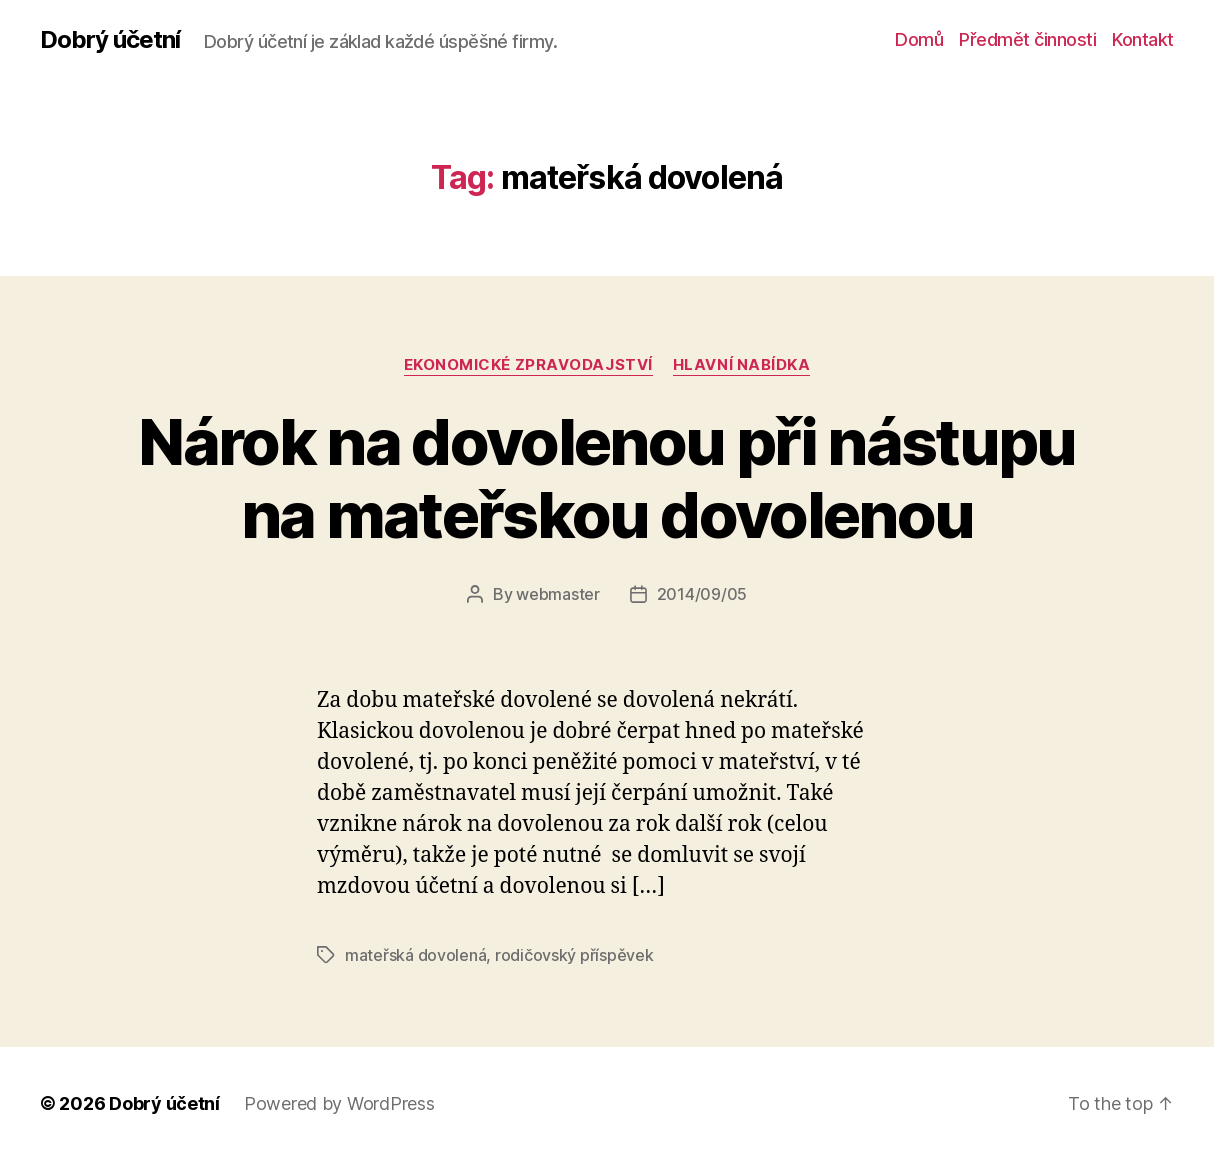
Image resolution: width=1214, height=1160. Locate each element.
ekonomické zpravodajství (528, 365)
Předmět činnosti (1027, 39)
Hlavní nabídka (742, 365)
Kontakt (1143, 39)
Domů (919, 39)
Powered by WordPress (339, 1103)
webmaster (558, 594)
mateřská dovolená (415, 955)
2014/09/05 (702, 594)
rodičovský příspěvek (574, 955)
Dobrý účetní (110, 40)
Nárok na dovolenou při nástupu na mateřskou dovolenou (606, 478)
